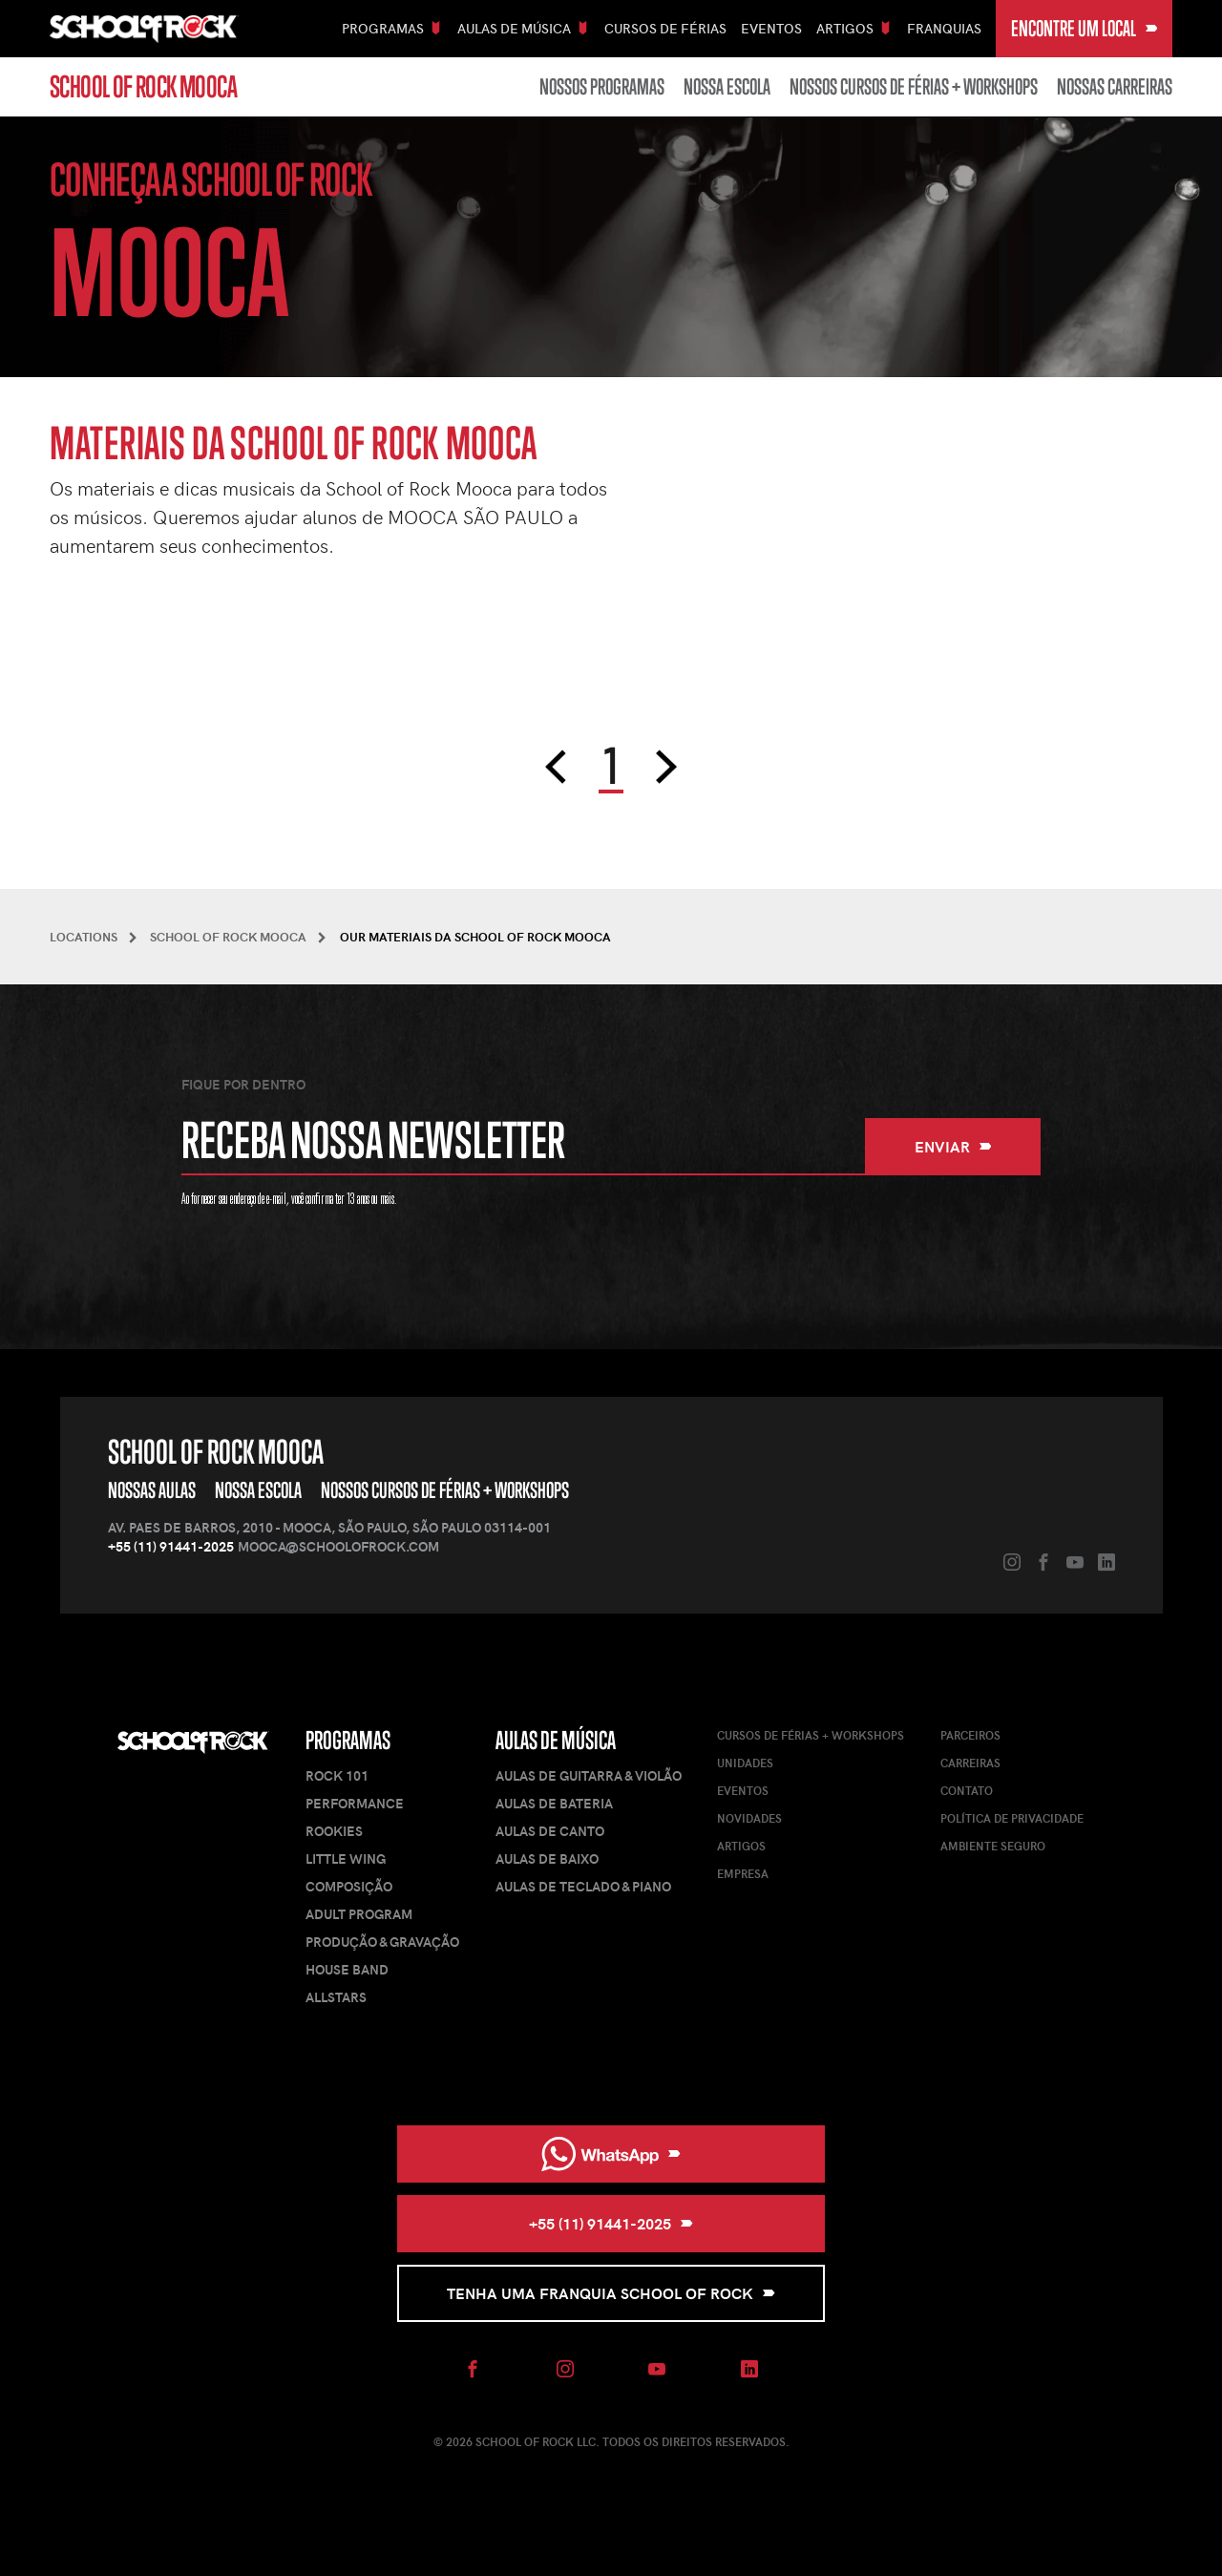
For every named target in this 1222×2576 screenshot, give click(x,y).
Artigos (741, 1845)
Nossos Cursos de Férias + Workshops (914, 86)
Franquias (944, 28)
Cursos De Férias (665, 28)
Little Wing (346, 1858)
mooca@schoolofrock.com (338, 1546)
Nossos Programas (601, 86)
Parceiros (970, 1734)
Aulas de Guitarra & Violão (588, 1775)
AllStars (336, 1997)
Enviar (953, 1146)
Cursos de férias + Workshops (810, 1734)
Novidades (749, 1818)
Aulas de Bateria (554, 1803)
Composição (349, 1886)
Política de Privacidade (1012, 1818)
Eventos (771, 28)
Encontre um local (1084, 28)
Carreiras (970, 1762)
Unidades (745, 1762)
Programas (348, 1740)
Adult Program (359, 1914)
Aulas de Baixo (547, 1858)
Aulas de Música (555, 1740)
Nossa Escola (727, 86)
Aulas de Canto (549, 1831)
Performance (355, 1803)
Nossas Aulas (152, 1490)
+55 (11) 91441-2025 (171, 1546)
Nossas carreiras (1114, 86)
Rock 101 (337, 1775)
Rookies (334, 1831)
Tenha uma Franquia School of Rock (611, 2293)
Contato (966, 1790)
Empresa (743, 1873)
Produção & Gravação (382, 1941)
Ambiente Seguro (992, 1845)
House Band (347, 1969)
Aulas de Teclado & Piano (583, 1886)
